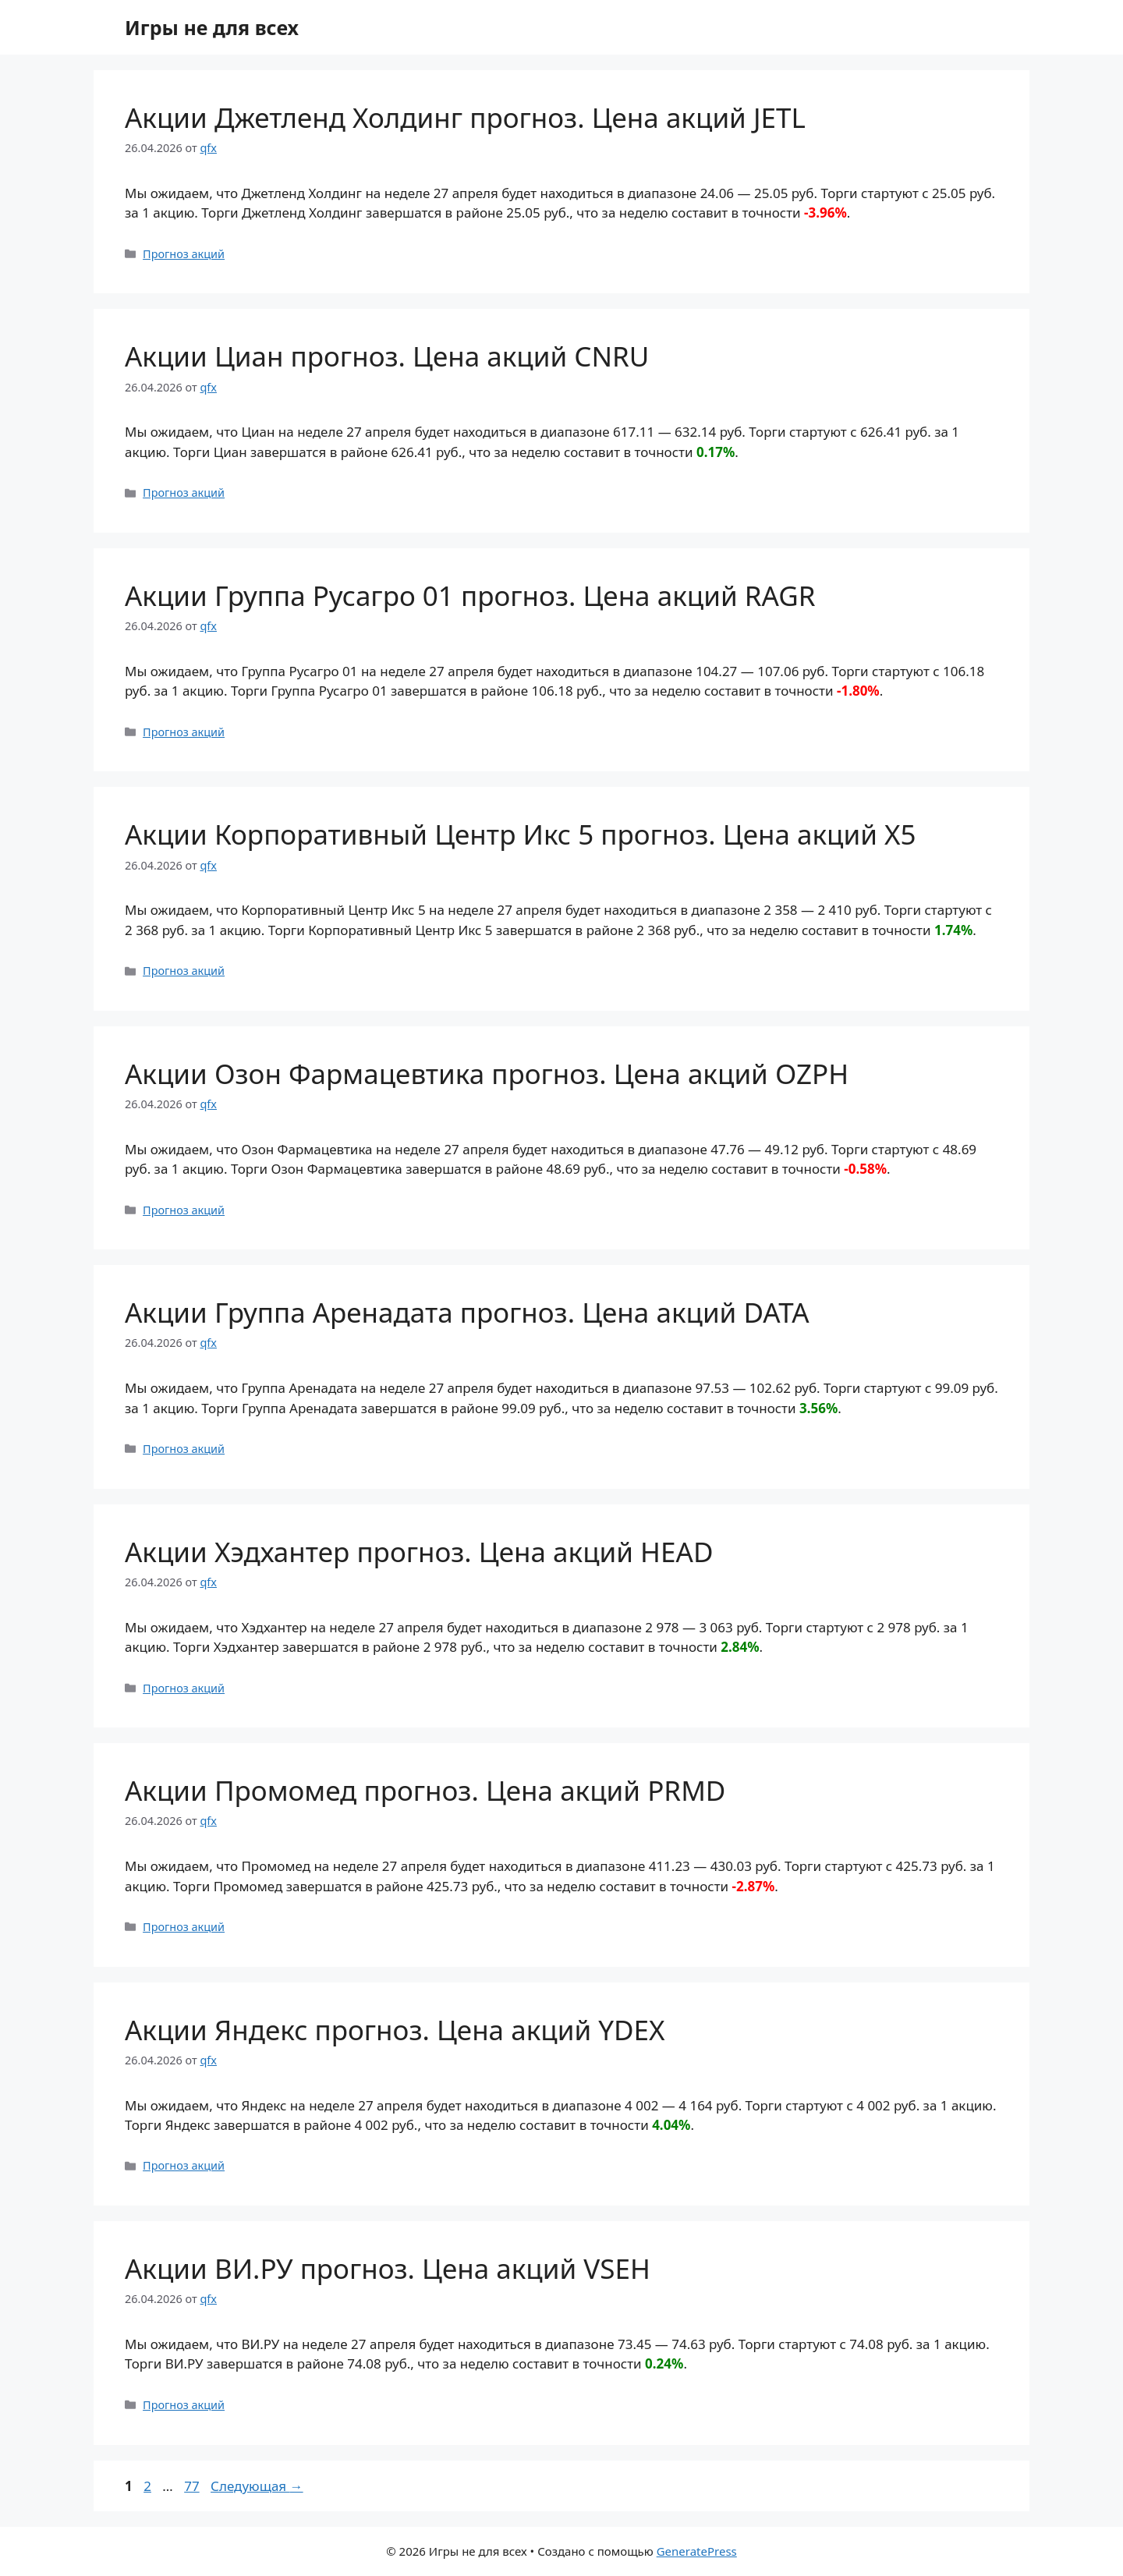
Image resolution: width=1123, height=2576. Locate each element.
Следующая (257, 2486)
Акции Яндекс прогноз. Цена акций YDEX (395, 2029)
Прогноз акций (184, 253)
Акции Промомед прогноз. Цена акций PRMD (425, 1790)
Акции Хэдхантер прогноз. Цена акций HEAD (419, 1551)
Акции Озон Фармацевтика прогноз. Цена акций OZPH (486, 1073)
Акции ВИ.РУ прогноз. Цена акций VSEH (387, 2268)
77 (193, 2486)
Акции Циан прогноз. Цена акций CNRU (387, 356)
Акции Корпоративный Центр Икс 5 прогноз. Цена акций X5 (520, 834)
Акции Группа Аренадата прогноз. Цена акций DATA (467, 1312)
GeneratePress (697, 2551)
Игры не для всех (212, 27)
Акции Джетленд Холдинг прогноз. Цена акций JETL (465, 117)
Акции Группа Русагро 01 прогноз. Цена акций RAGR (470, 595)
